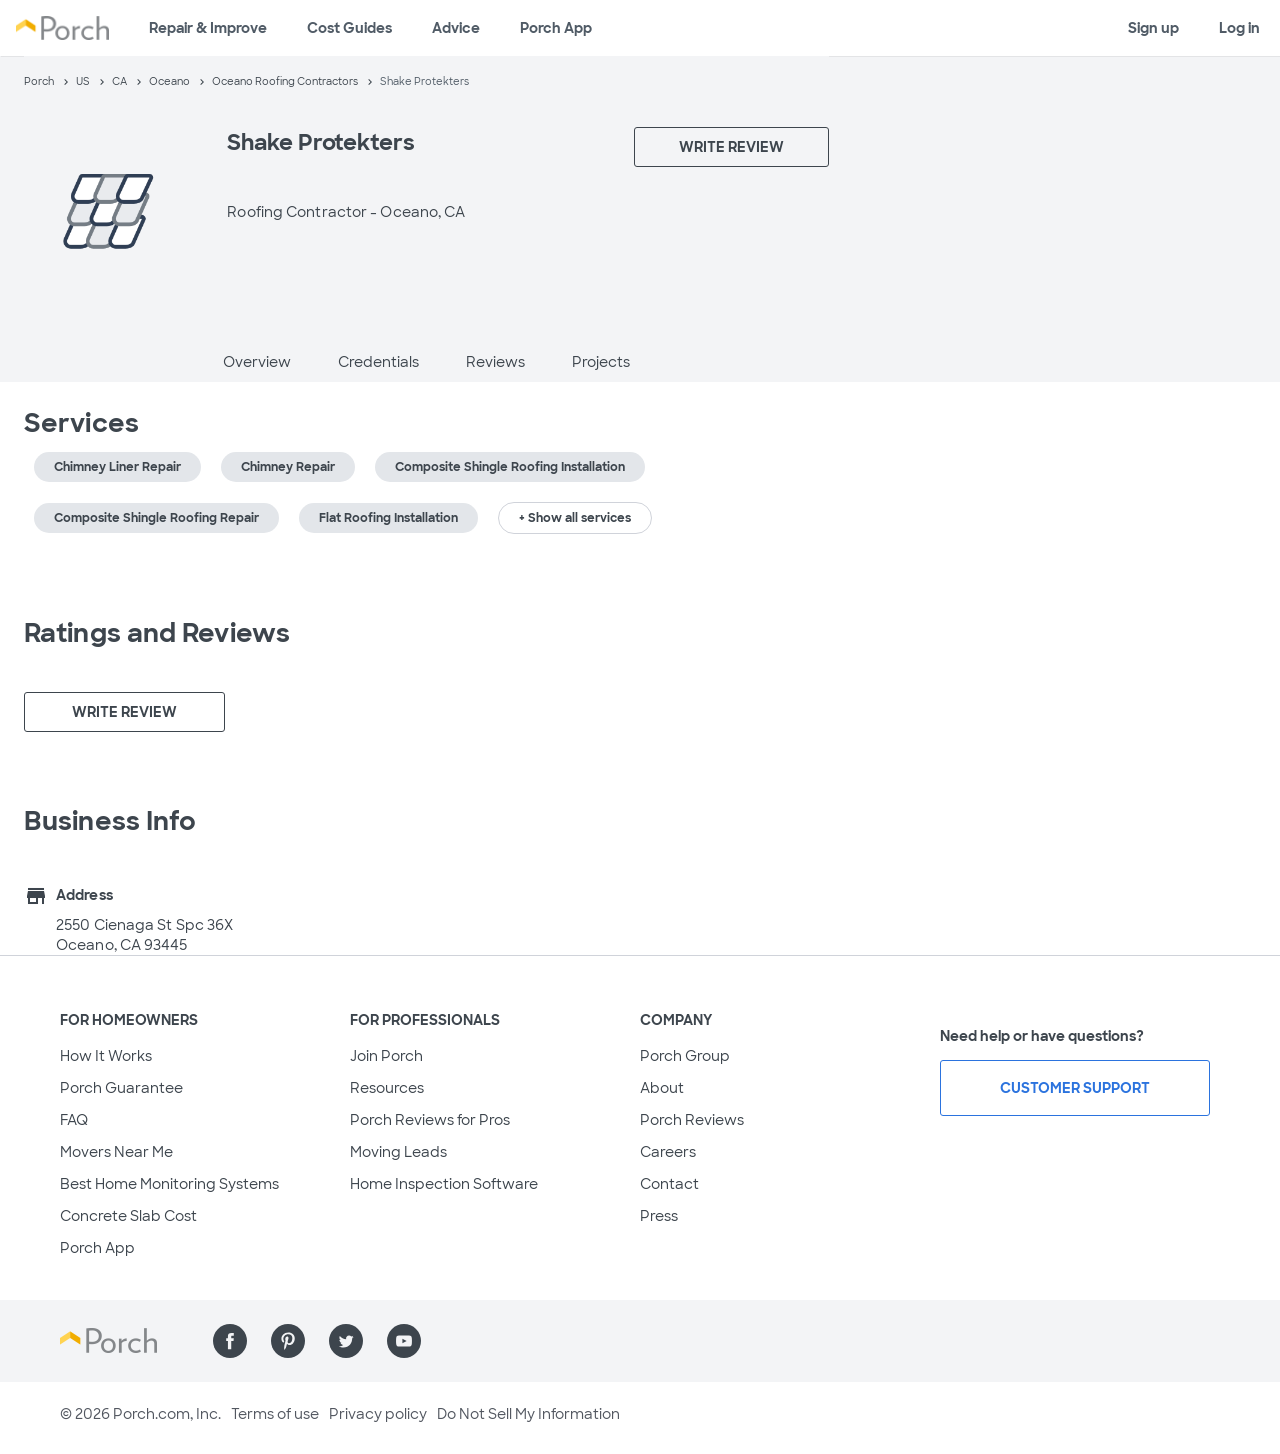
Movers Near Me (116, 1152)
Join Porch (386, 1056)
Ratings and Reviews (157, 633)
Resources (387, 1088)
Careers (668, 1152)
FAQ (74, 1120)
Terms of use (275, 1414)
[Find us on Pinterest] (288, 1341)
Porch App (556, 28)
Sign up (1153, 28)
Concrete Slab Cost (128, 1216)
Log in (1239, 28)
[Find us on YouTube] (404, 1341)
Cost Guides (349, 28)
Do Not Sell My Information (528, 1414)
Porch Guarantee (121, 1088)
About (662, 1088)
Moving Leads (398, 1152)
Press (659, 1216)
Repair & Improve (208, 28)
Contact (669, 1184)
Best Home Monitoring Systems (169, 1184)
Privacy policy (378, 1414)
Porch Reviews (692, 1120)
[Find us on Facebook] (230, 1341)
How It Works (106, 1056)
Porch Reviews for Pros (430, 1120)
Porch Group (685, 1056)
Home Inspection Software (444, 1184)
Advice (456, 28)
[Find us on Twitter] (346, 1341)
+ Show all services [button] (575, 518)
